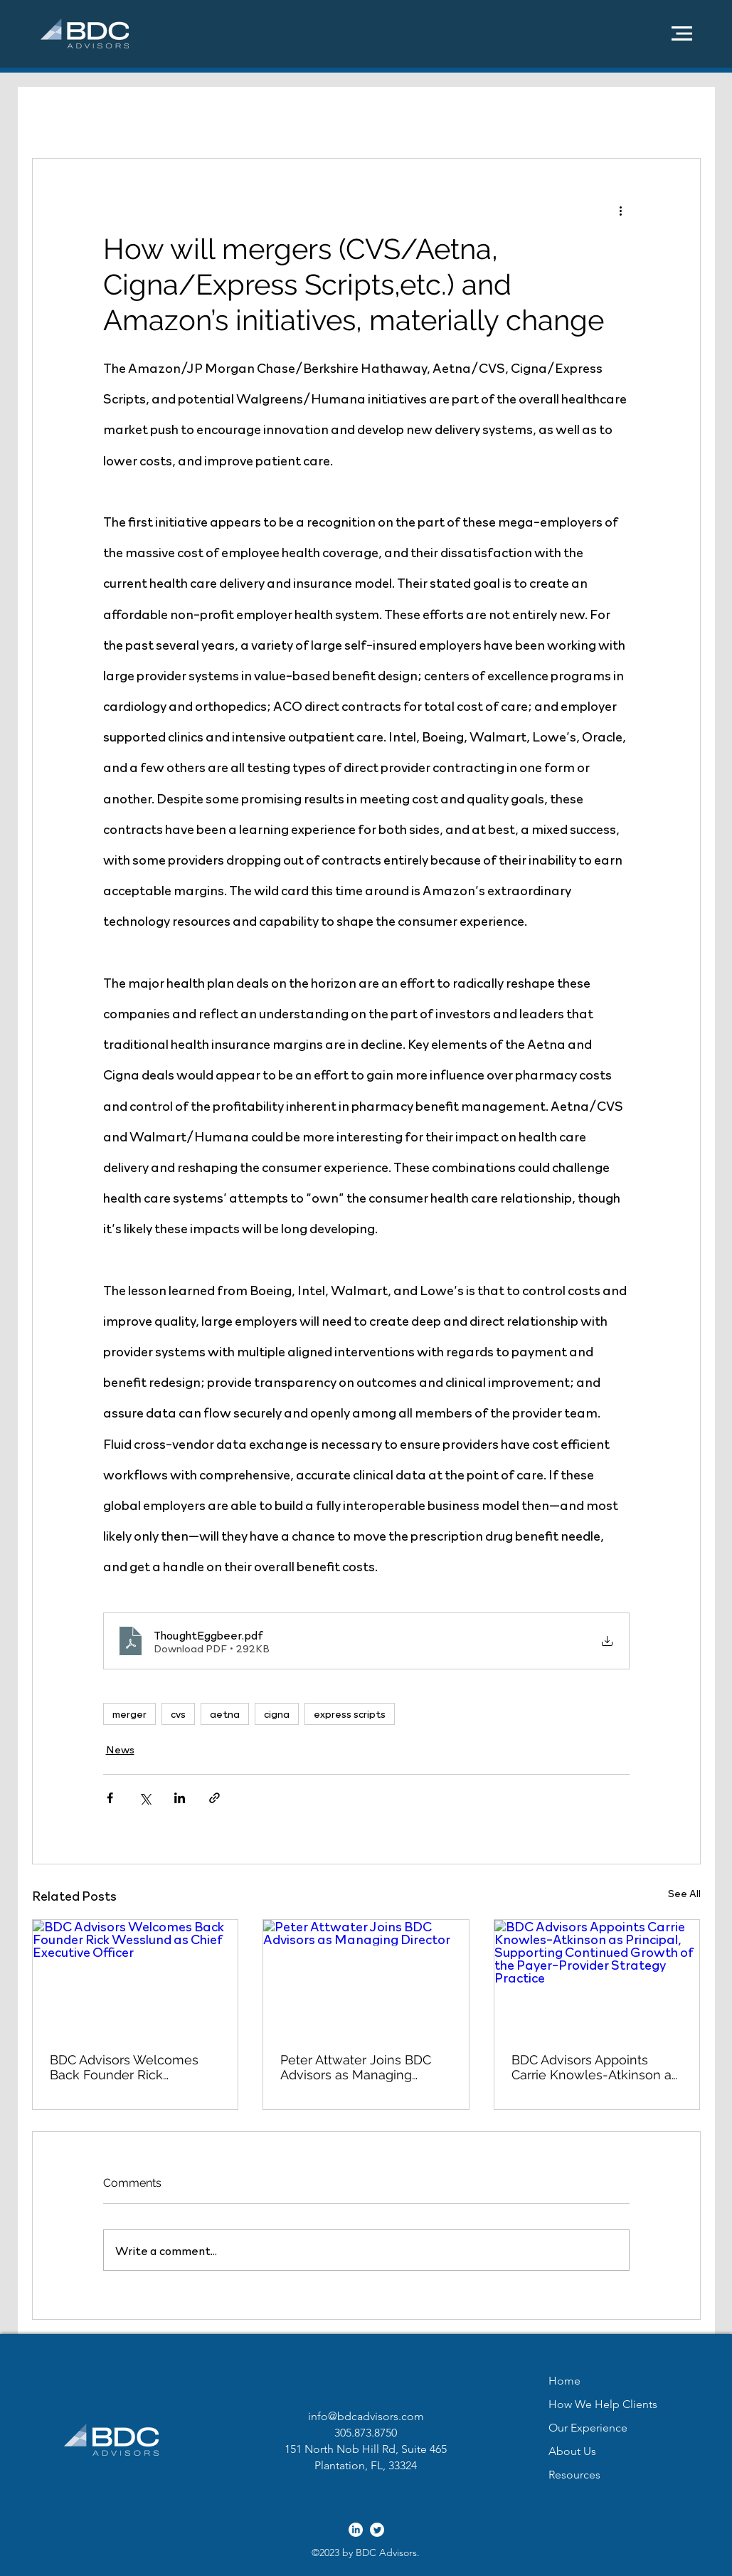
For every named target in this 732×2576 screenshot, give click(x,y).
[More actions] (621, 209)
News (120, 1749)
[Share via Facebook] (110, 1798)
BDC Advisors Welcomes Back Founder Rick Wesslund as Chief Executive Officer (124, 2067)
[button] (682, 33)
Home (564, 2380)
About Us (572, 2451)
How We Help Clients (602, 2404)
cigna (277, 1714)
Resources (574, 2474)
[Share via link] (214, 1798)
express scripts (350, 1714)
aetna (225, 1714)
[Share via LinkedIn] (179, 1798)
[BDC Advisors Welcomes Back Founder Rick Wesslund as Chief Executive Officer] (135, 1977)
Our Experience (587, 2427)
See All (684, 1893)
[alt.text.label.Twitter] (377, 2530)
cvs (178, 1714)
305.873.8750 (365, 2432)
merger (129, 1714)
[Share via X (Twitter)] (145, 1798)
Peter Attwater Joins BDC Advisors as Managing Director (355, 2067)
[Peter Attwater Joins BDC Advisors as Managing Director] (366, 1977)
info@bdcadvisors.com (366, 2416)
